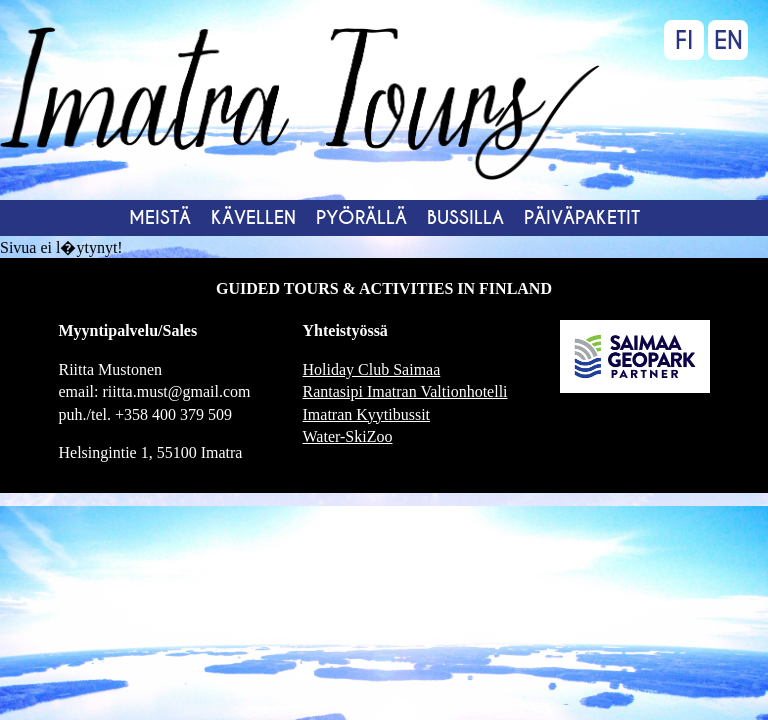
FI (684, 40)
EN (728, 40)
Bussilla (465, 217)
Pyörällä (361, 217)
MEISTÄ (160, 217)
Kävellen (253, 217)
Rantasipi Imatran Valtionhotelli (405, 391)
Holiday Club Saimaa (372, 369)
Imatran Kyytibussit (367, 414)
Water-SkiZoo (348, 436)
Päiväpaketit (582, 217)
